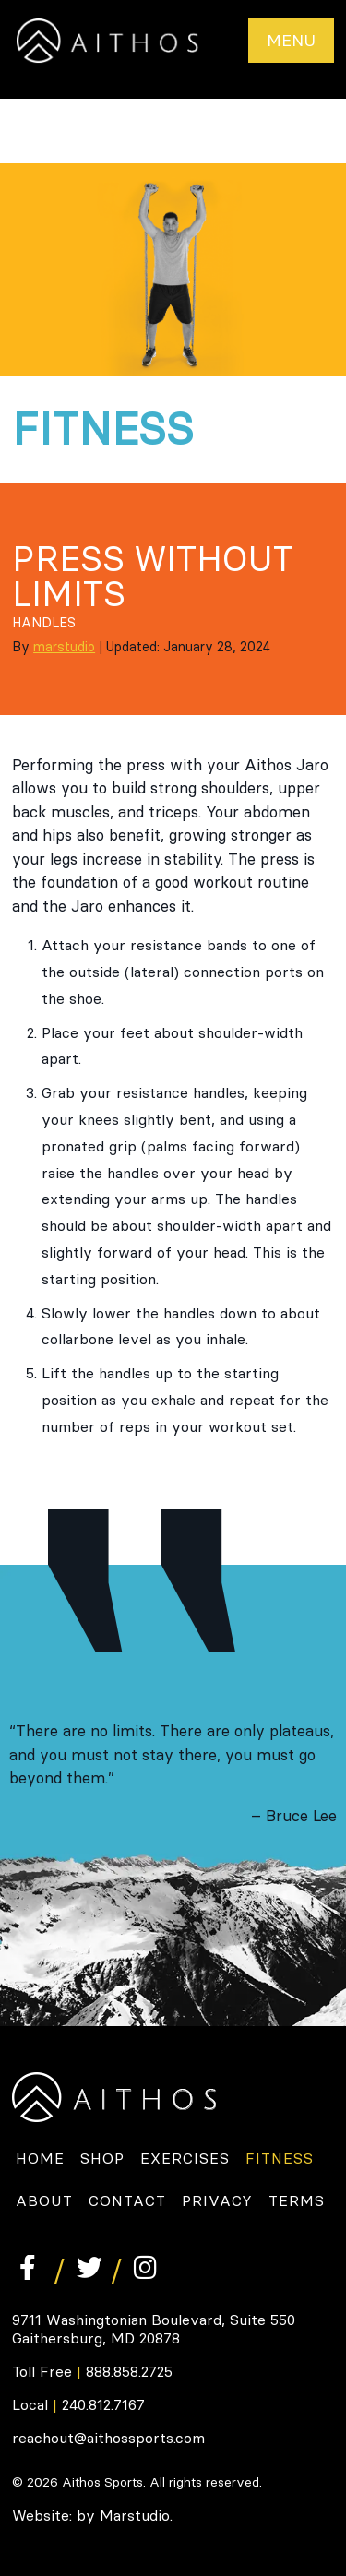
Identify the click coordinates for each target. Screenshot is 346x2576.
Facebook (29, 2267)
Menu (291, 40)
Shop (102, 2158)
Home (40, 2158)
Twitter (86, 2267)
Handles (44, 622)
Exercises (185, 2158)
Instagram (143, 2267)
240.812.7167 (103, 2404)
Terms (296, 2200)
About (44, 2200)
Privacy (217, 2200)
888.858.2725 (129, 2371)
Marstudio (135, 2515)
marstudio (64, 646)
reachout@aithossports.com (108, 2437)
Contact (127, 2200)
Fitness (279, 2158)
